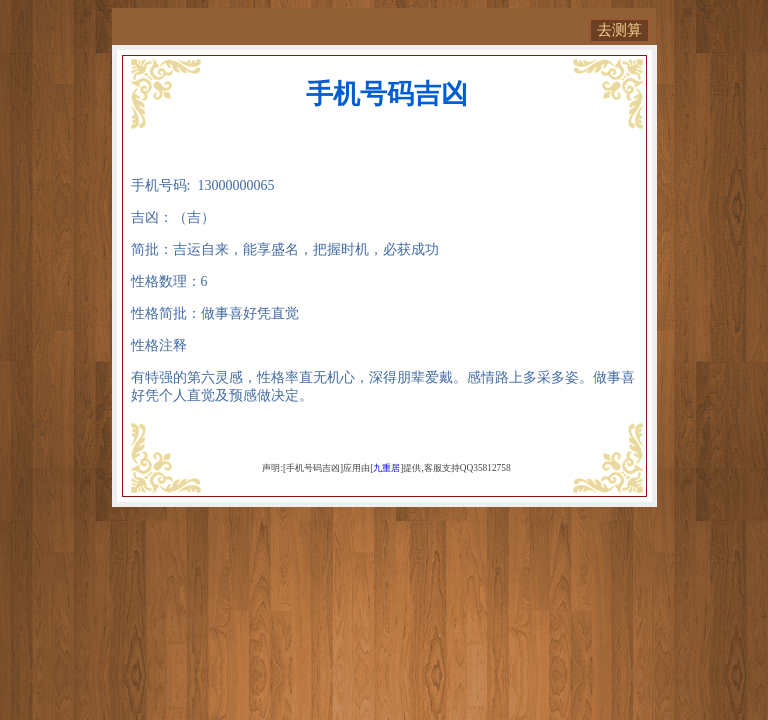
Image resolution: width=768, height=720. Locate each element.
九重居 (386, 468)
